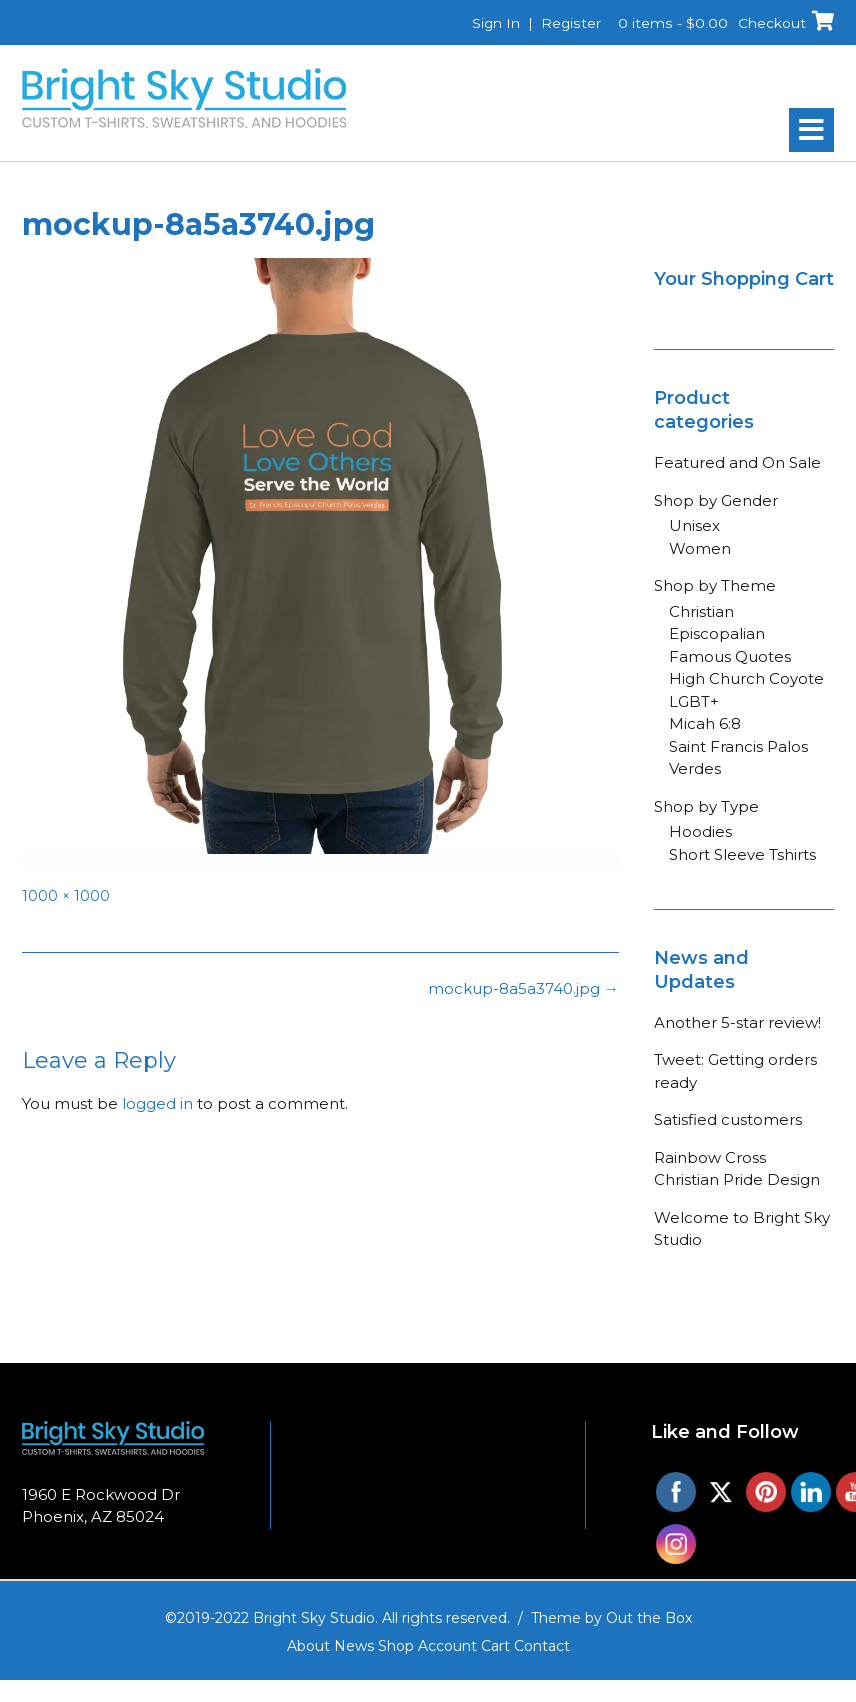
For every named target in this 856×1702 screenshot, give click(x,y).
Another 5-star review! (737, 1022)
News (354, 1646)
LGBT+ (694, 701)
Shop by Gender (716, 500)
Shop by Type (706, 806)
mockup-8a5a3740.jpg (523, 988)
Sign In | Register (536, 23)
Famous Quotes (730, 656)
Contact (542, 1646)
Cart (495, 1646)
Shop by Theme (715, 585)
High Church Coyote (746, 678)
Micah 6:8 (705, 723)
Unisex (694, 525)
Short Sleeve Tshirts (742, 854)
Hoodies (700, 831)
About (308, 1646)
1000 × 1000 (66, 896)
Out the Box (649, 1618)
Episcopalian (717, 633)
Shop (396, 1646)
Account (447, 1646)
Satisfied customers (728, 1119)
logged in (157, 1103)
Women (700, 548)
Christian (701, 611)
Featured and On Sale (737, 462)
